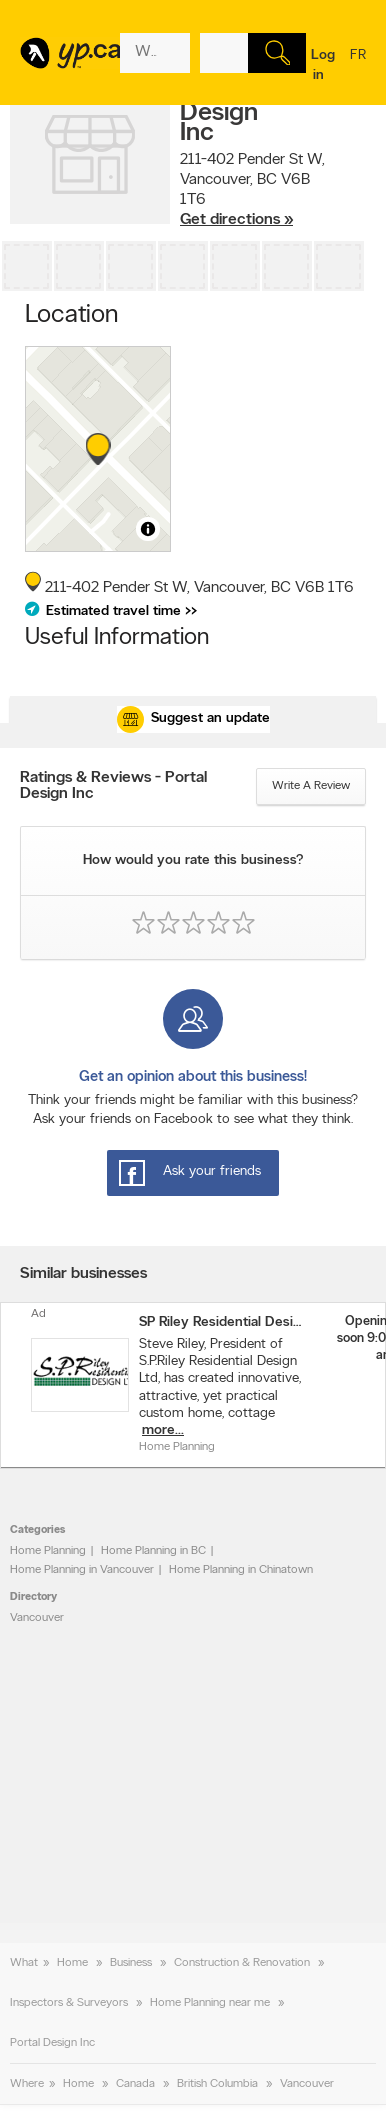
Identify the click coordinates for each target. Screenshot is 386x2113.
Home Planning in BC (153, 1551)
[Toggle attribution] (148, 529)
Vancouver (37, 1618)
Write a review (311, 786)
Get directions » (236, 220)
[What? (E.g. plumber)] (155, 53)
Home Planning (48, 1551)
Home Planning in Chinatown (241, 1570)
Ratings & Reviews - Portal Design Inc (113, 786)
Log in (323, 65)
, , (252, 190)
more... (163, 1430)
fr (358, 68)
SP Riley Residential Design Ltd (220, 1322)
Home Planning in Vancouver (82, 1570)
